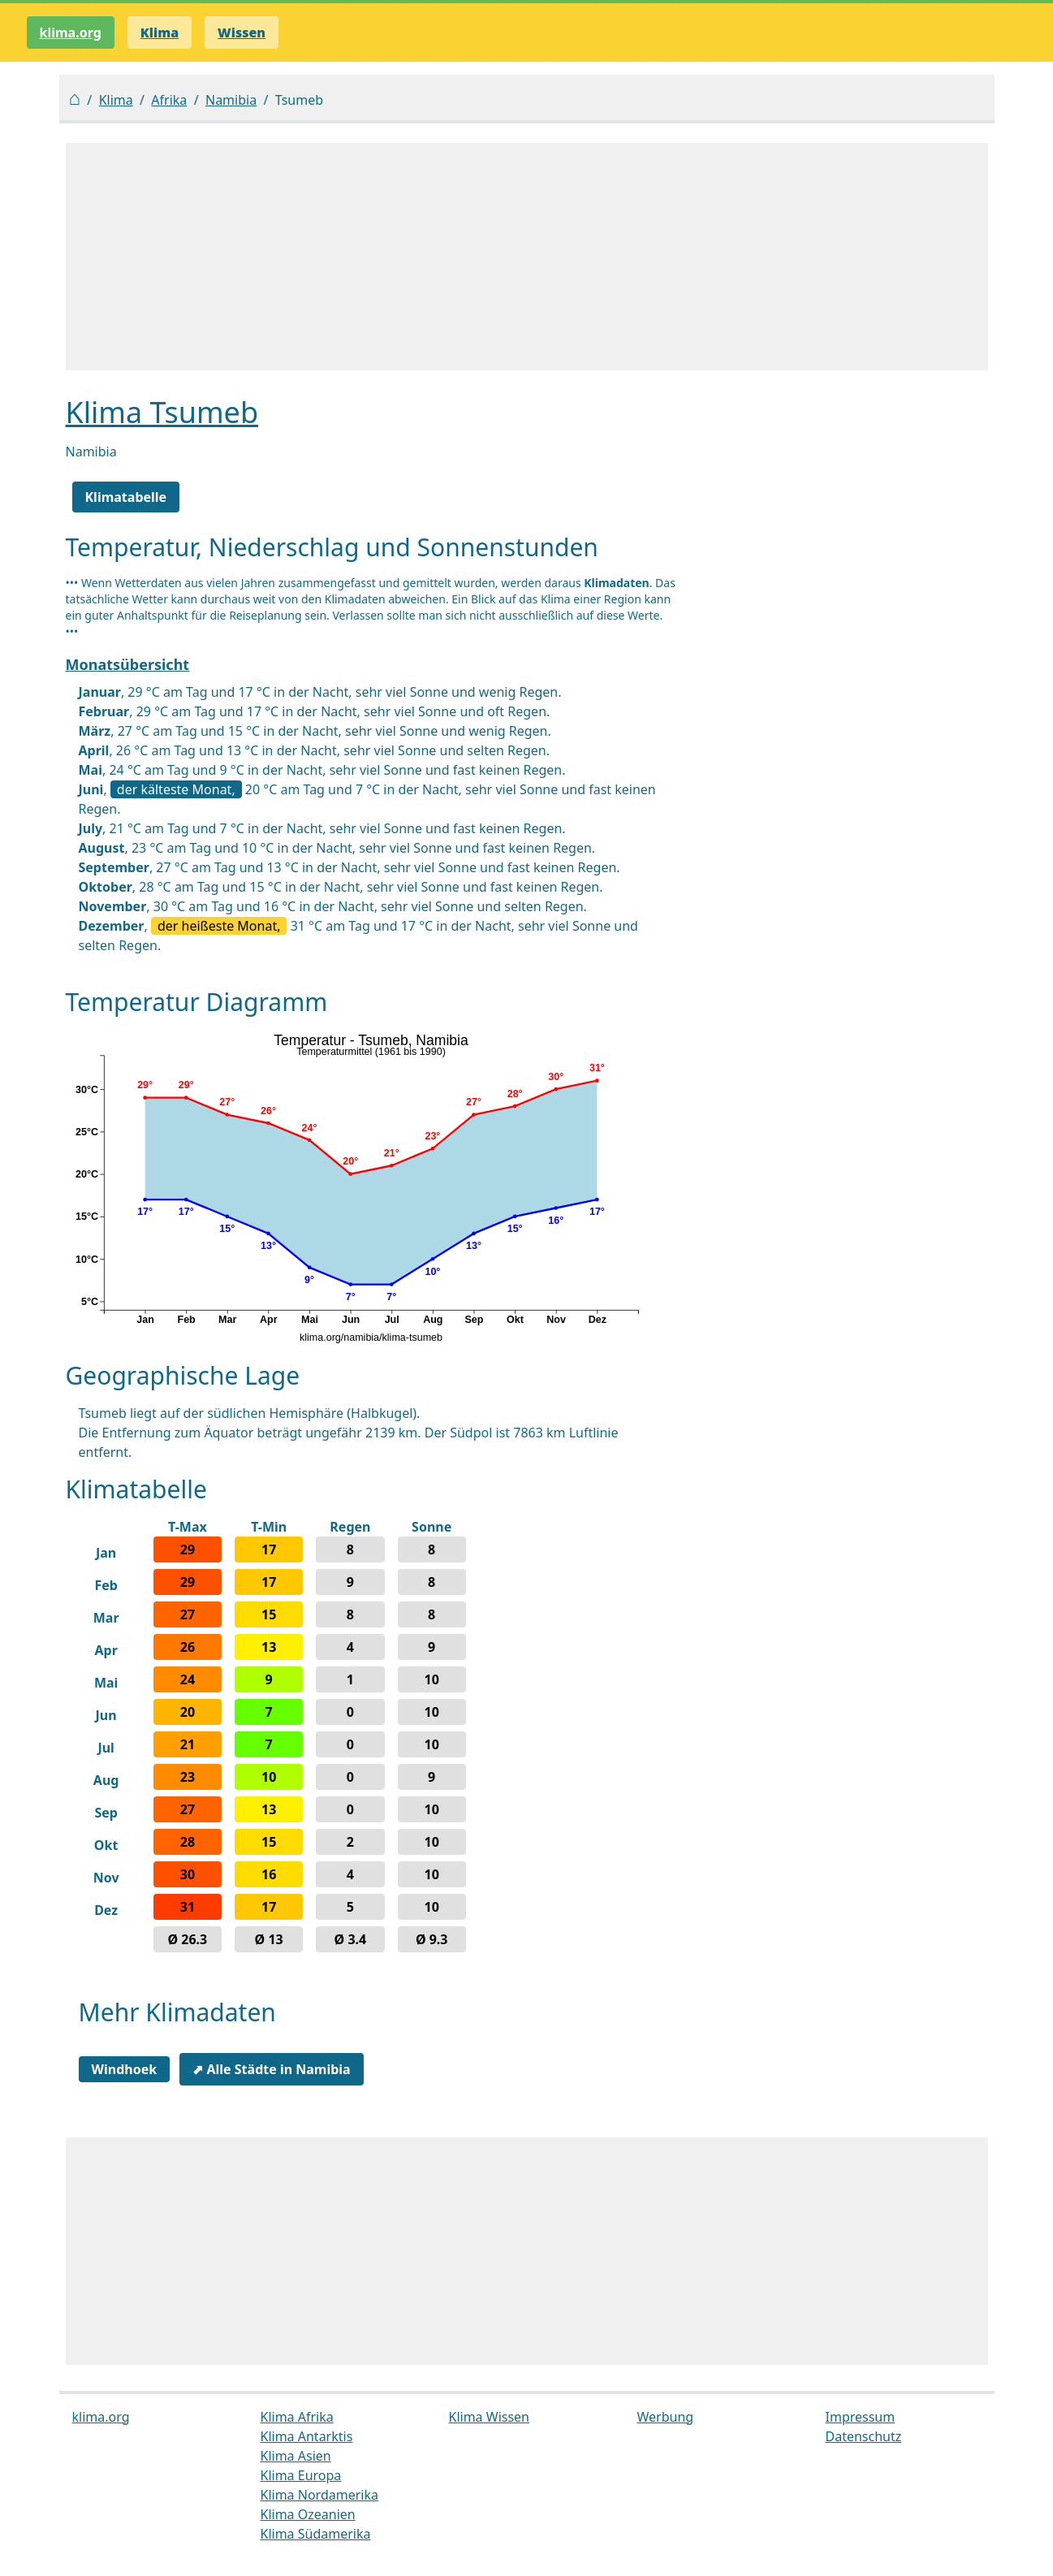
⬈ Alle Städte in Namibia (271, 2069)
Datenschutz (864, 2436)
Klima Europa (301, 2475)
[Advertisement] (527, 256)
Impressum (860, 2417)
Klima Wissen (489, 2417)
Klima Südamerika (316, 2534)
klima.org (70, 32)
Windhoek (125, 2069)
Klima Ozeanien (308, 2514)
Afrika (169, 100)
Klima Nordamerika (319, 2495)
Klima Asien (296, 2456)
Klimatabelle (126, 497)
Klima (116, 100)
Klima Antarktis (307, 2436)
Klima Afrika (297, 2417)
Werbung (665, 2417)
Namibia (231, 100)
